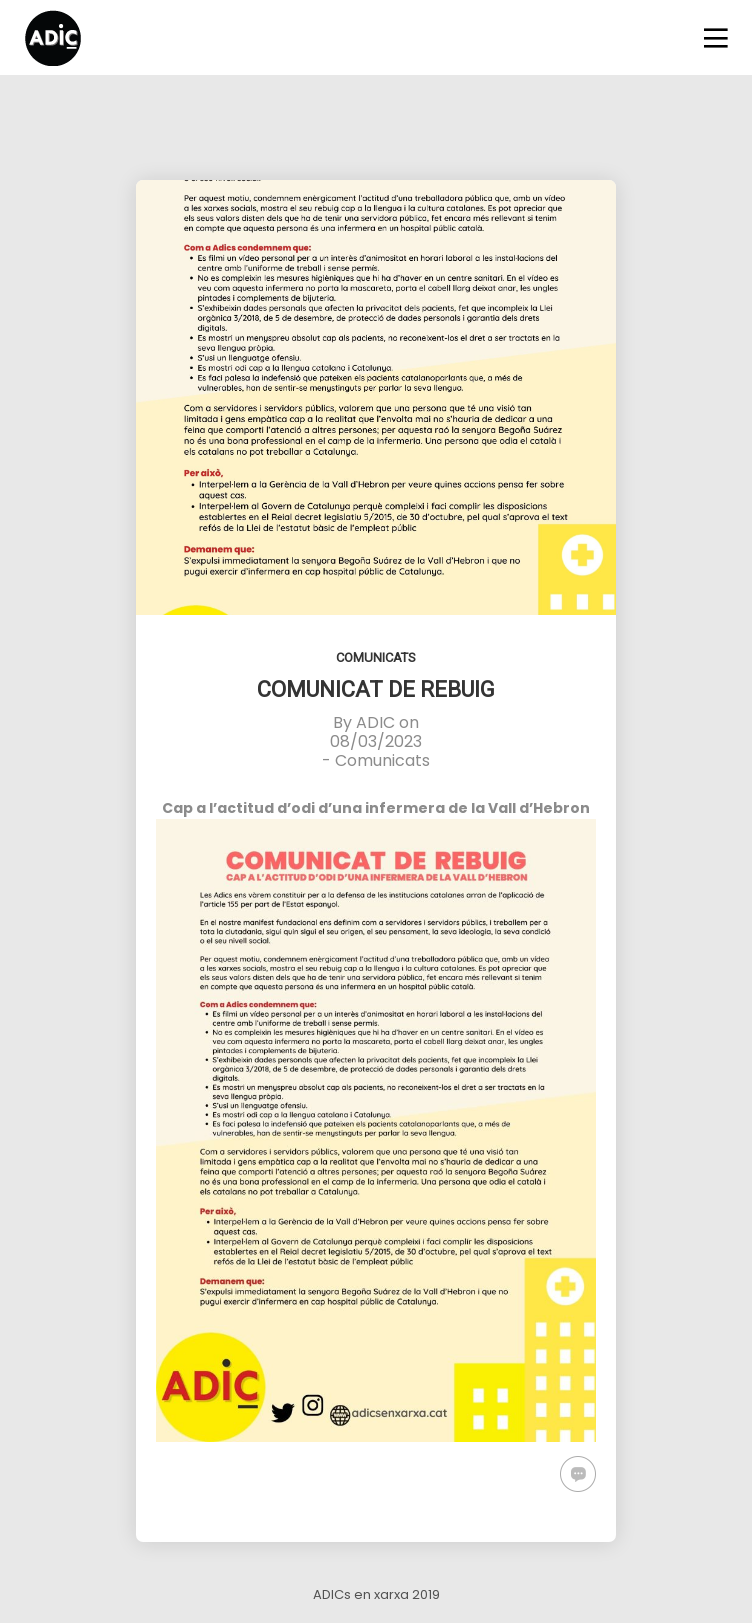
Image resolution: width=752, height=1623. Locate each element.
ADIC (375, 722)
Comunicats (376, 657)
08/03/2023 (376, 741)
